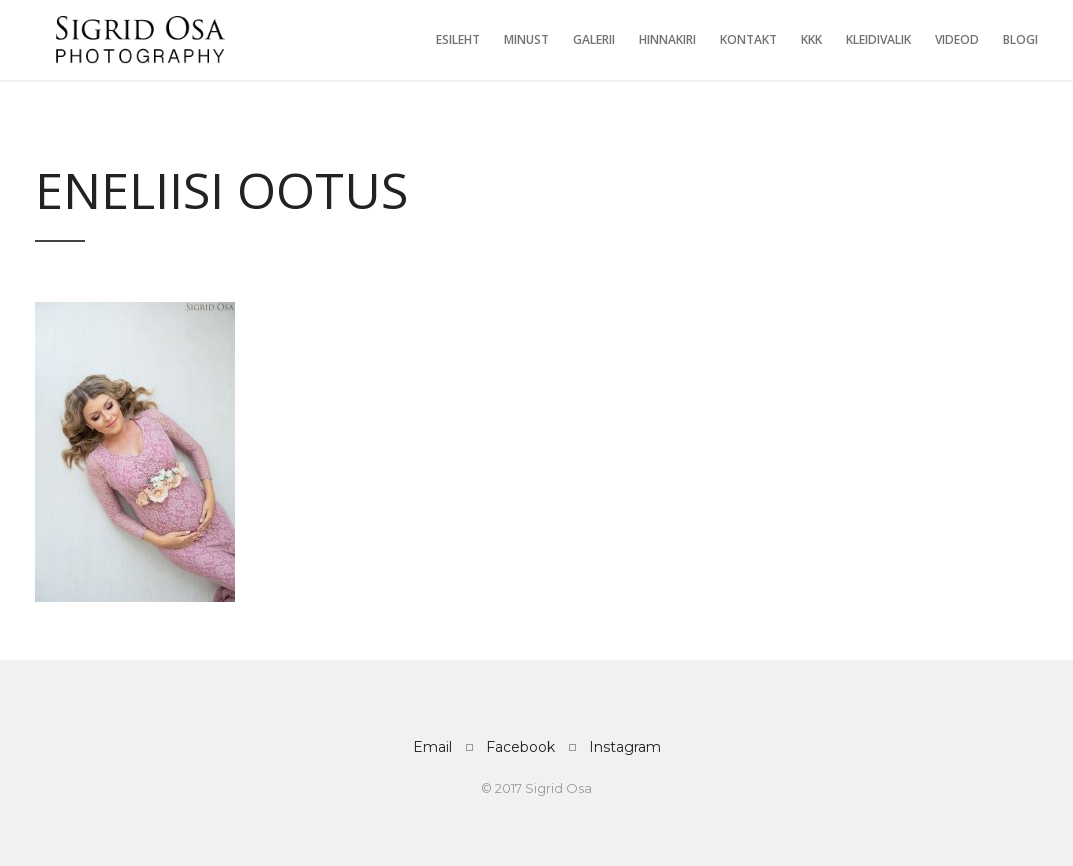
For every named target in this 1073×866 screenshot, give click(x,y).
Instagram (625, 747)
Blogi (1020, 39)
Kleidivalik (878, 39)
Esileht (458, 39)
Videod (957, 39)
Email (432, 747)
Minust (526, 39)
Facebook (520, 747)
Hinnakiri (667, 39)
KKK (811, 39)
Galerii (594, 39)
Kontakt (748, 39)
